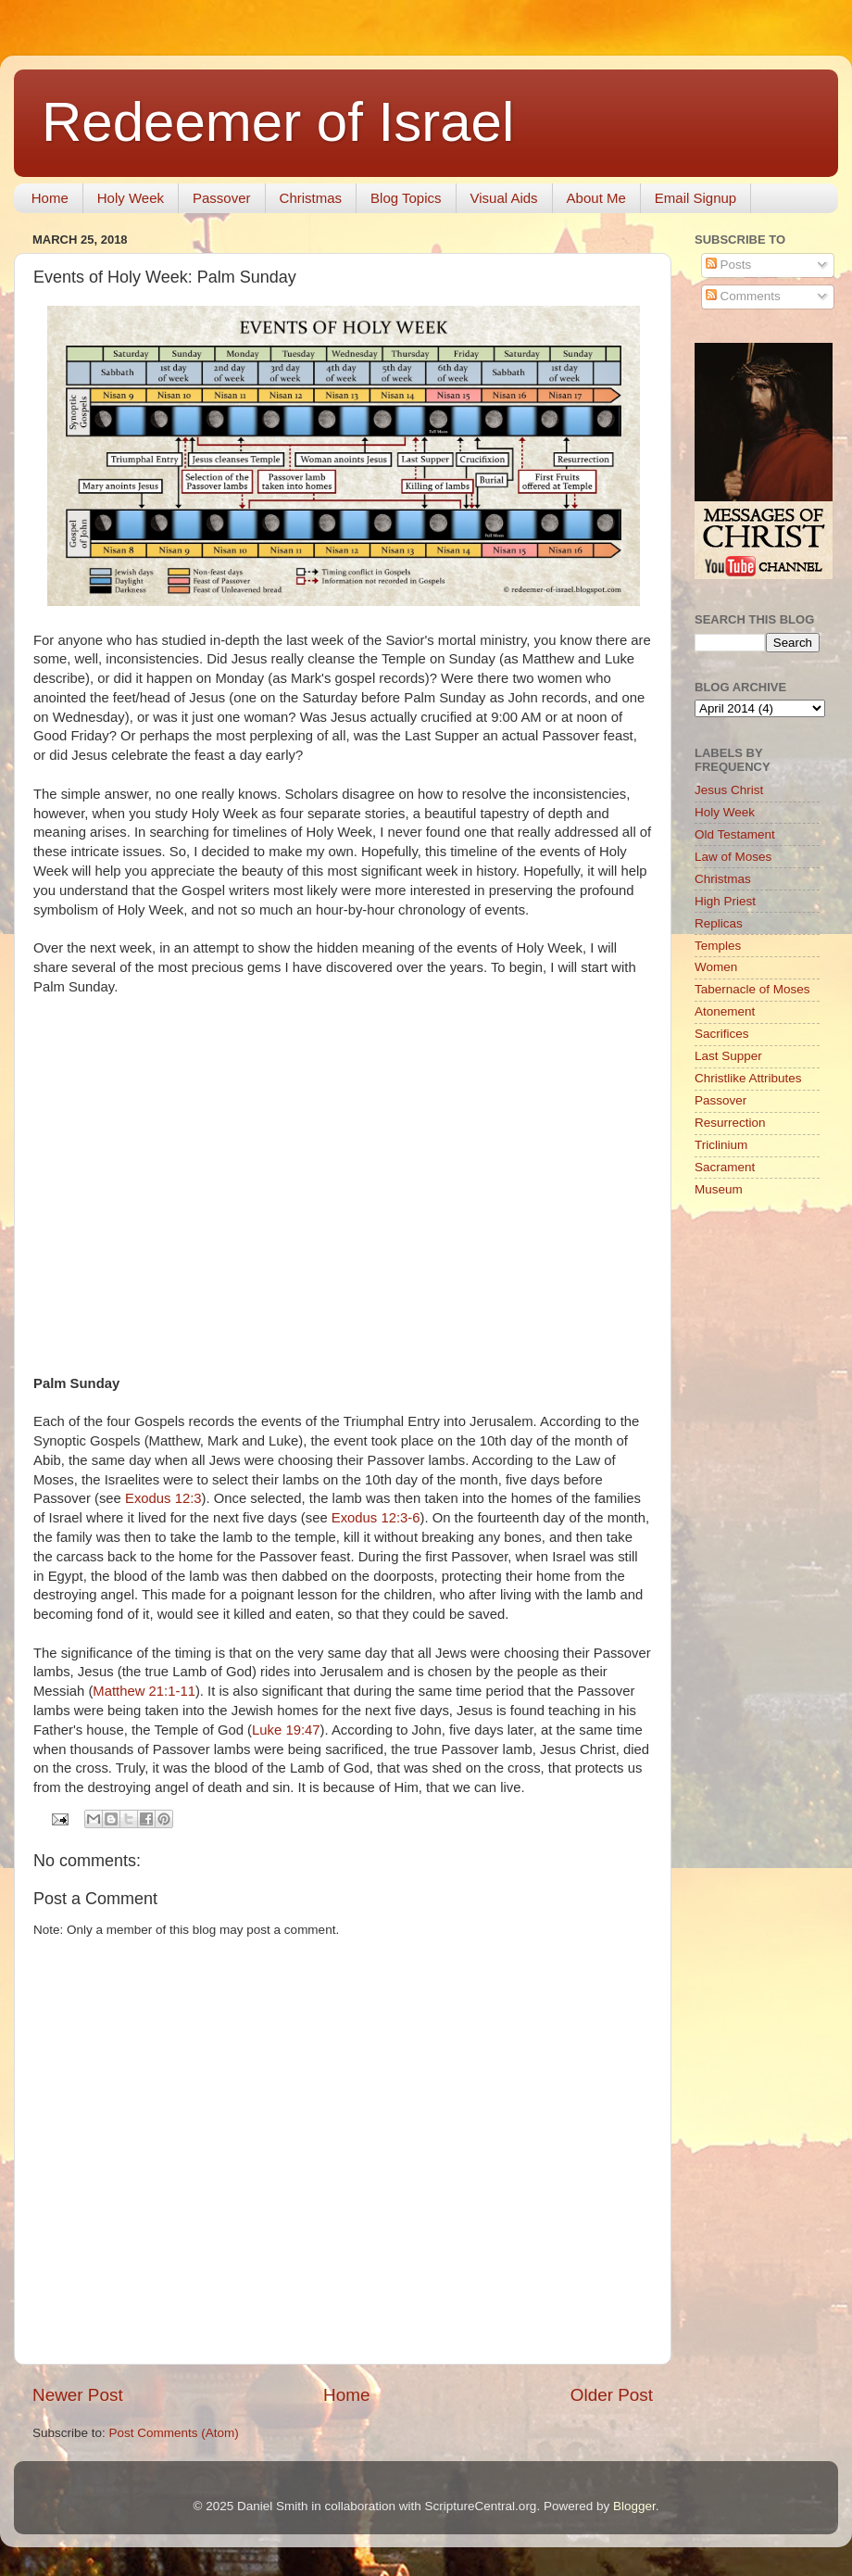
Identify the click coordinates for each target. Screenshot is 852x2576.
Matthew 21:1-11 (144, 1691)
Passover (222, 198)
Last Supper (728, 1056)
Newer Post (77, 2395)
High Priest (725, 901)
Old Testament (735, 834)
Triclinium (721, 1145)
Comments (743, 296)
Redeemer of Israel (278, 122)
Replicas (719, 923)
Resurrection (730, 1123)
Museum (719, 1189)
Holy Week (130, 198)
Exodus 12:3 (163, 1498)
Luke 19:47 (286, 1730)
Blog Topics (405, 198)
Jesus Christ (729, 790)
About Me (596, 198)
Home (50, 198)
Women (716, 967)
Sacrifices (722, 1034)
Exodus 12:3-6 (376, 1517)
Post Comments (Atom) (174, 2433)
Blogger (634, 2506)
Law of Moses (733, 857)
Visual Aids (504, 198)
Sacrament (725, 1167)
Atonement (725, 1011)
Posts (729, 264)
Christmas (311, 198)
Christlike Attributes (748, 1078)
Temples (718, 946)
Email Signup (695, 198)
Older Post (611, 2395)
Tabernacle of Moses (752, 989)
